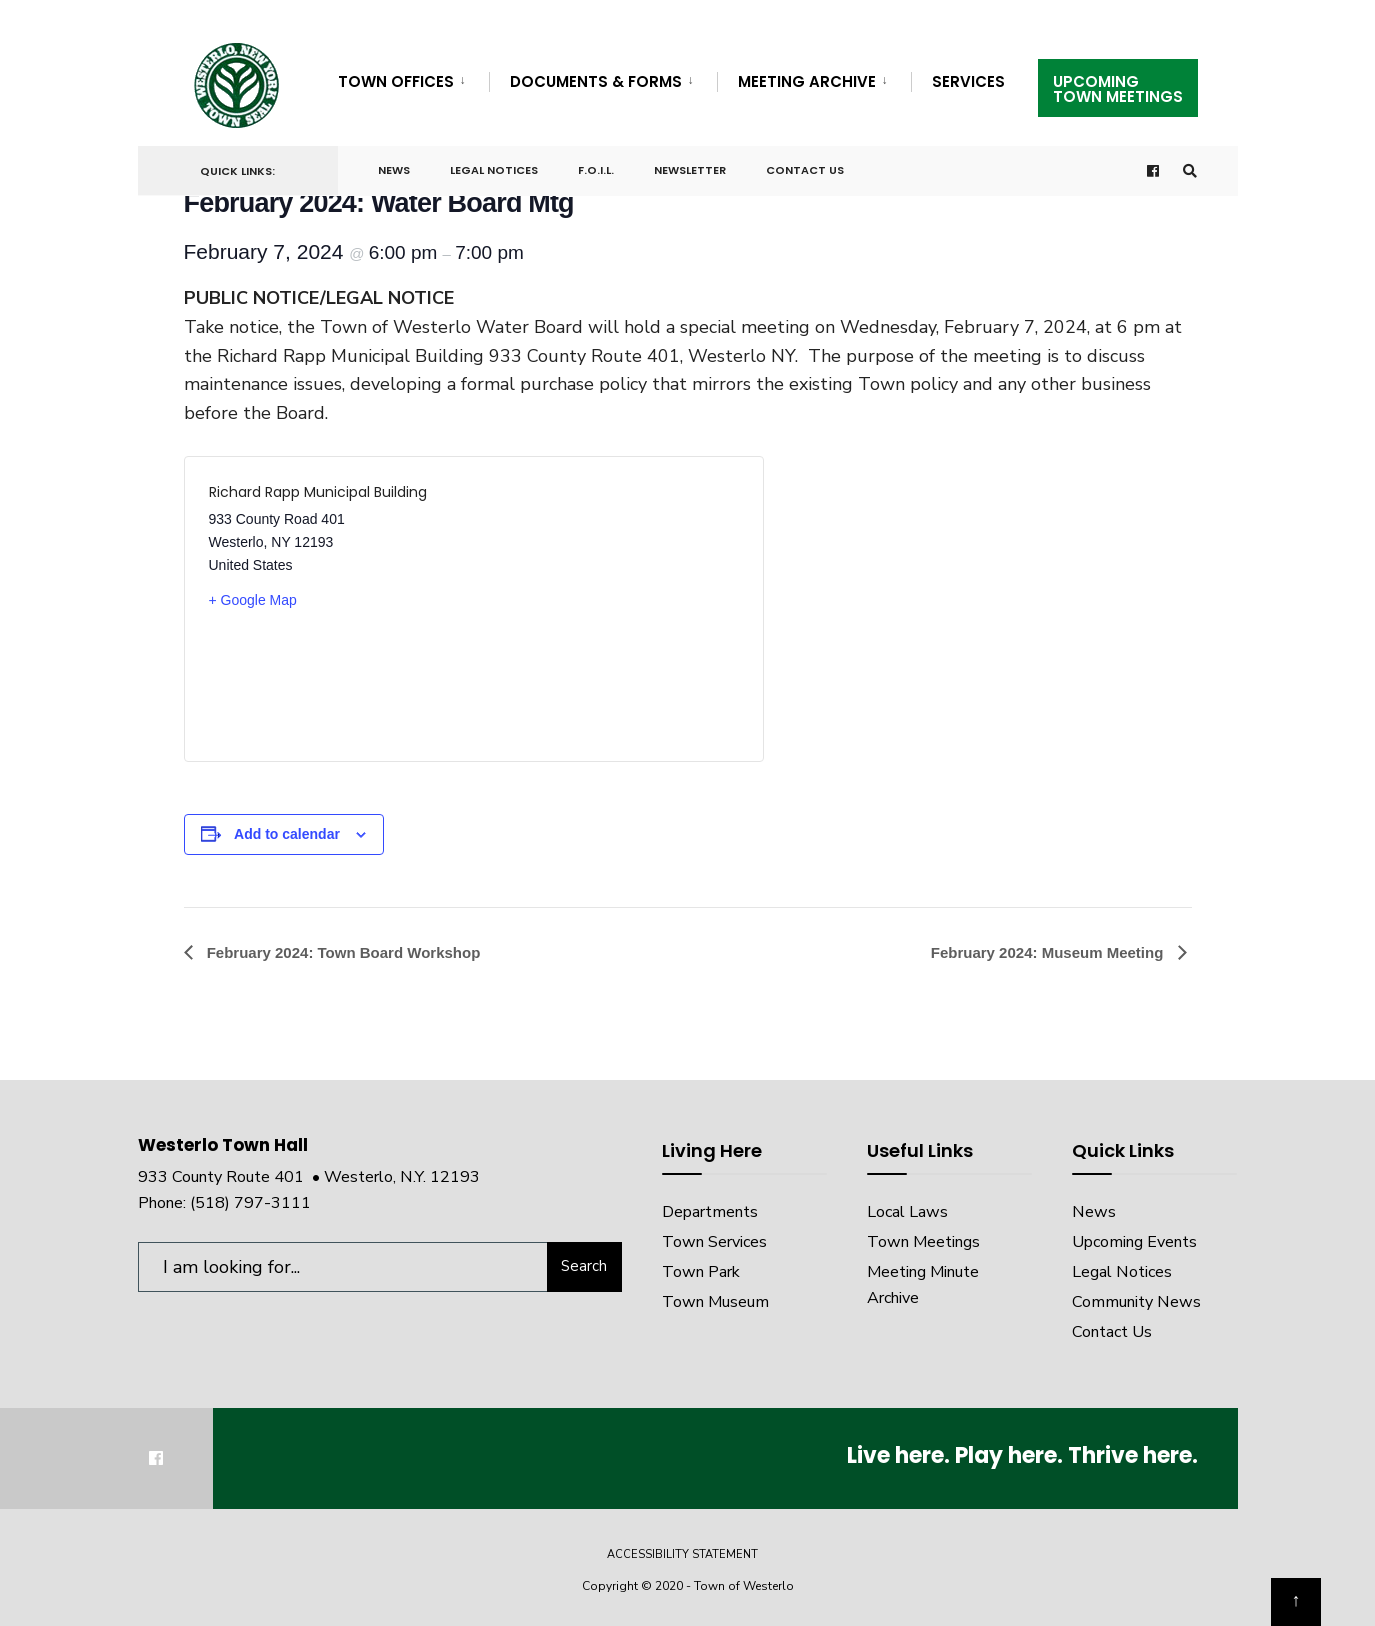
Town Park (701, 1272)
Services (968, 81)
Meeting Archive (807, 81)
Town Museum (715, 1302)
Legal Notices (494, 170)
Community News (1136, 1302)
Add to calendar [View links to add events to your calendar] (287, 834)
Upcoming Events (1134, 1242)
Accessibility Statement (682, 1554)
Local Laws (907, 1212)
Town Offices (396, 81)
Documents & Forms (596, 81)
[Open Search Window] (1190, 171)
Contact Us (805, 170)
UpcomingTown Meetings (1118, 89)
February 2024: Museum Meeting (1049, 952)
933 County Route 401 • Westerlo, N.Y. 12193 (309, 1177)
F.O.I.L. (596, 170)
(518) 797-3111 (250, 1203)
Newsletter (690, 170)
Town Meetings (923, 1242)
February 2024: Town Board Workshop (342, 952)
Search (584, 1266)
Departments (710, 1212)
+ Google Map (253, 600)
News (394, 170)
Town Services (714, 1242)
